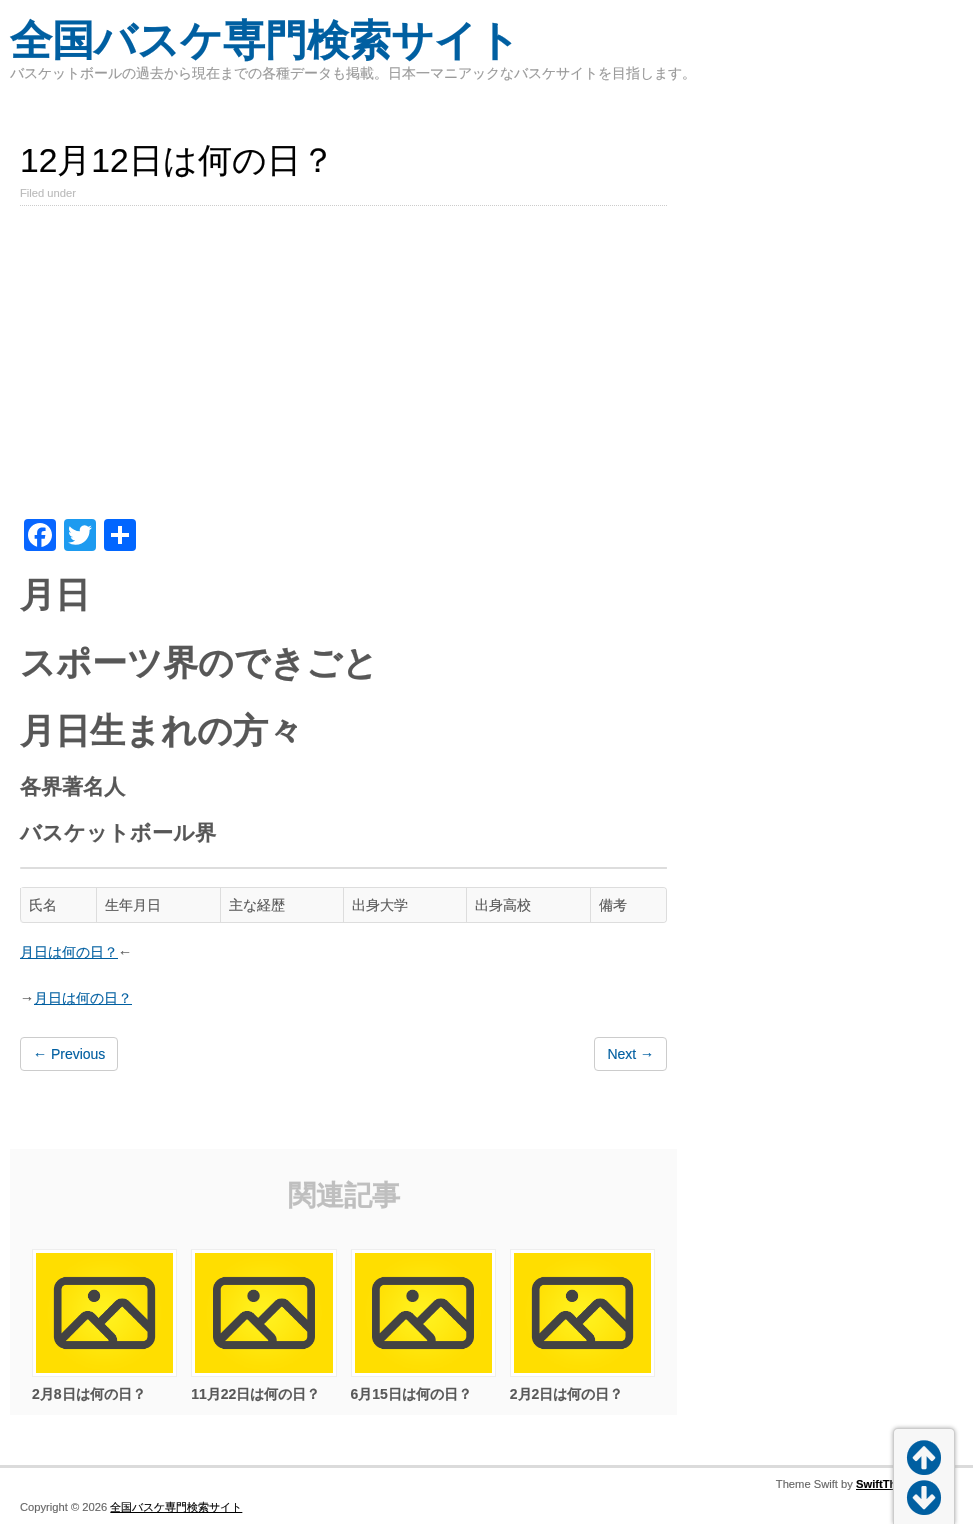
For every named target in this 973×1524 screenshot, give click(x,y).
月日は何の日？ (69, 952)
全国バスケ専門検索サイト (265, 40)
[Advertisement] (343, 369)
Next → (630, 1054)
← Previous (69, 1054)
